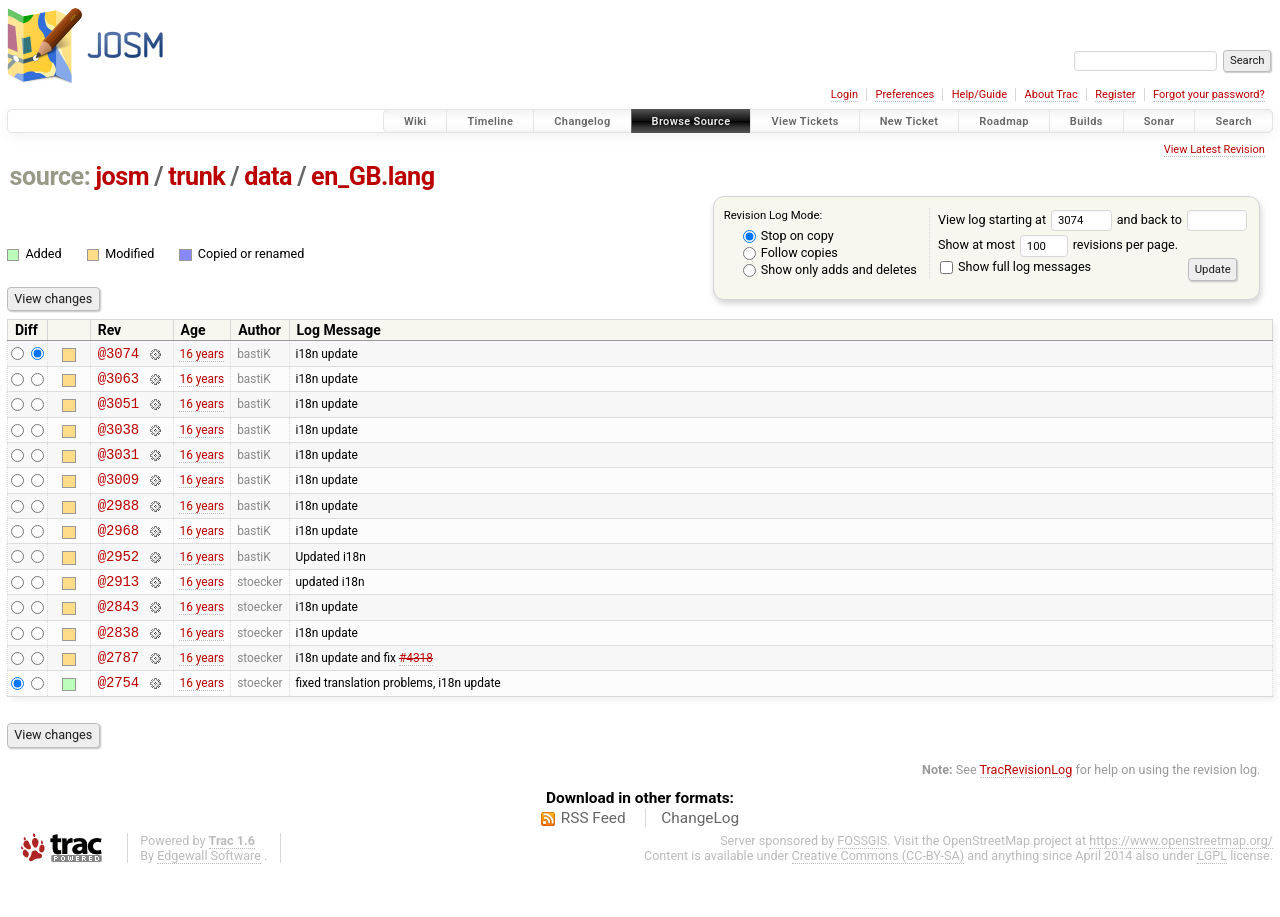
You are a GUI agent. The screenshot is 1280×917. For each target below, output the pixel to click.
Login (844, 94)
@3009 (118, 496)
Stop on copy (788, 235)
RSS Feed (593, 860)
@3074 (118, 355)
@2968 (118, 553)
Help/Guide (979, 94)
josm (122, 176)
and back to (1182, 219)
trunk (196, 176)
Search (1233, 121)
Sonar (1159, 121)
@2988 (118, 525)
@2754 (118, 723)
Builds (1086, 121)
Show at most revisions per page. (1058, 244)
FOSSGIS (862, 882)
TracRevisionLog (1026, 811)
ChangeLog (700, 860)
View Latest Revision (1214, 149)
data (268, 176)
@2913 (118, 610)
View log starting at (1027, 219)
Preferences (904, 94)
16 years (201, 355)
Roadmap (1004, 121)
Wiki (415, 121)
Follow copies (790, 252)
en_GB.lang (373, 176)
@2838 (118, 667)
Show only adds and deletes (830, 269)
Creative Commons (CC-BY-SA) (878, 897)
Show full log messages (1015, 266)
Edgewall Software (209, 897)
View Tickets (804, 121)
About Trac (1051, 94)
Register (1115, 94)
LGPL (1212, 897)
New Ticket (909, 121)
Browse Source (691, 121)
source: (50, 176)
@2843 (118, 638)
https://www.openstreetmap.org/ (1181, 882)
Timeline (490, 121)
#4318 (416, 696)
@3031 (118, 468)
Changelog (582, 121)
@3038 (118, 440)
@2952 (118, 582)
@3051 (118, 411)
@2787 (118, 695)
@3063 (118, 383)
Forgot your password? (1209, 94)
